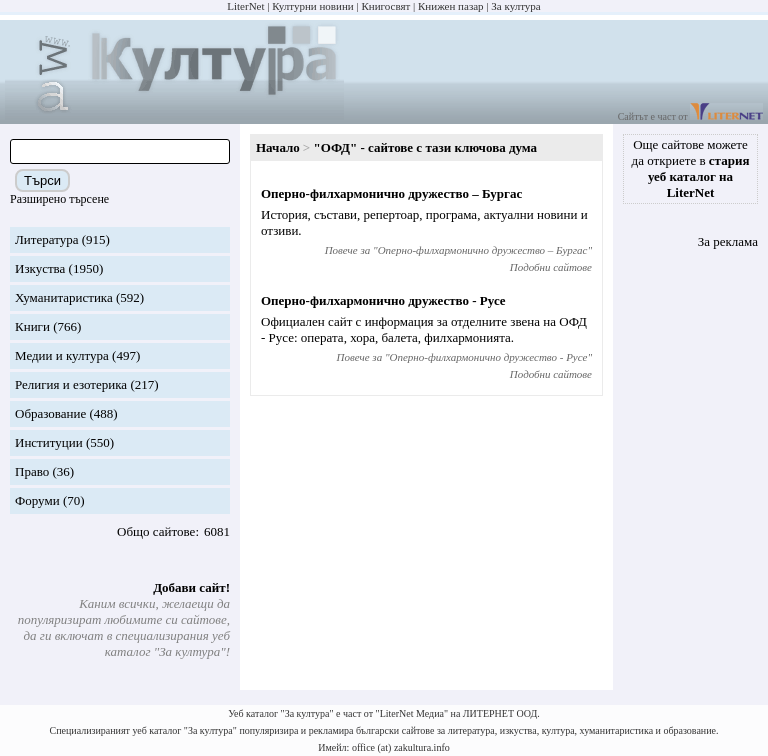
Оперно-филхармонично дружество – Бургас (391, 193)
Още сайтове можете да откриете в (691, 168)
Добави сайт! (191, 587)
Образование (50, 413)
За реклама (728, 241)
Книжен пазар (451, 6)
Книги (32, 326)
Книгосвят (385, 6)
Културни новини (312, 6)
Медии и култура (62, 355)
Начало (278, 147)
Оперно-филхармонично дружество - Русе (383, 300)
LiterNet (245, 6)
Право (32, 471)
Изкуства (40, 268)
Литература (46, 239)
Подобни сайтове (551, 267)
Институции (49, 442)
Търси (42, 180)
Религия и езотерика (71, 384)
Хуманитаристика (64, 297)
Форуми (37, 500)
